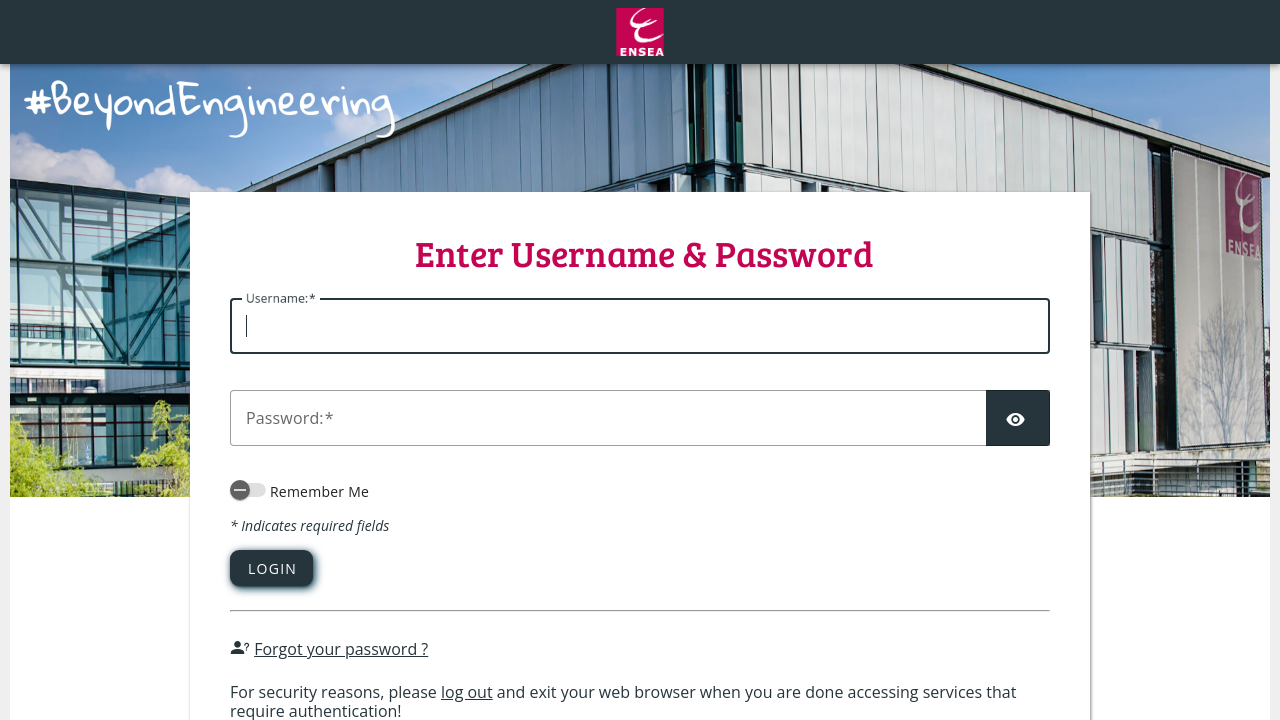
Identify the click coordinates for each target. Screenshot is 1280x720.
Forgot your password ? (341, 649)
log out (467, 692)
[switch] (248, 490)
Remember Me (319, 491)
